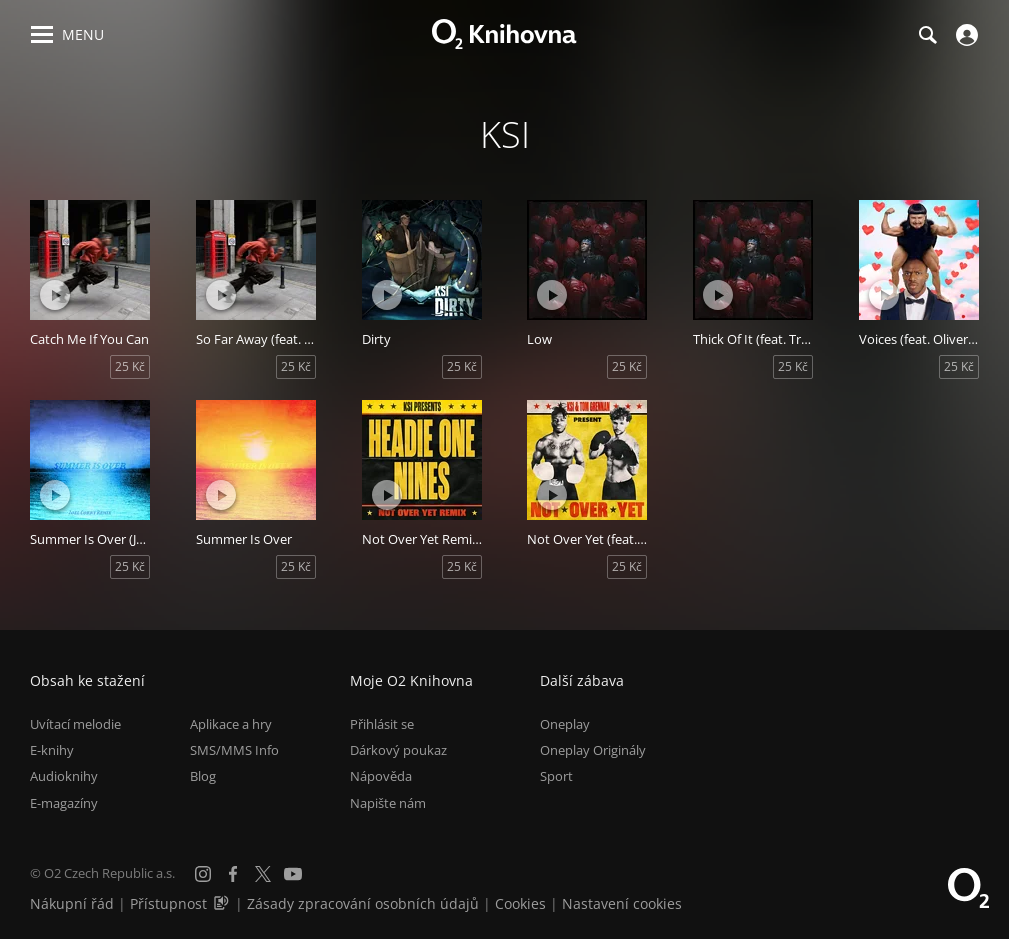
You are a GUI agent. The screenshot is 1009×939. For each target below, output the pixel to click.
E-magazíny (64, 803)
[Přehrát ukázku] (55, 295)
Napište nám (388, 803)
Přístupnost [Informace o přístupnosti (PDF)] (168, 903)
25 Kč (130, 366)
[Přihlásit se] (964, 35)
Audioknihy (64, 776)
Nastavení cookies (622, 903)
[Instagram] (203, 874)
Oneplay (565, 724)
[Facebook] (233, 874)
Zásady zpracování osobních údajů (363, 903)
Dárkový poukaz (398, 750)
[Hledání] (927, 35)
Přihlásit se (382, 724)
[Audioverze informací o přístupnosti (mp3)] (223, 903)
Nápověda (381, 776)
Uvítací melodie (75, 724)
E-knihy (52, 750)
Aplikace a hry (231, 724)
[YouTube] (293, 874)
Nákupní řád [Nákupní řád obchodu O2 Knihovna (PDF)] (72, 903)
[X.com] (263, 874)
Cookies (520, 903)
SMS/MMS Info (234, 750)
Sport (556, 776)
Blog (203, 776)
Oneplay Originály (593, 750)
